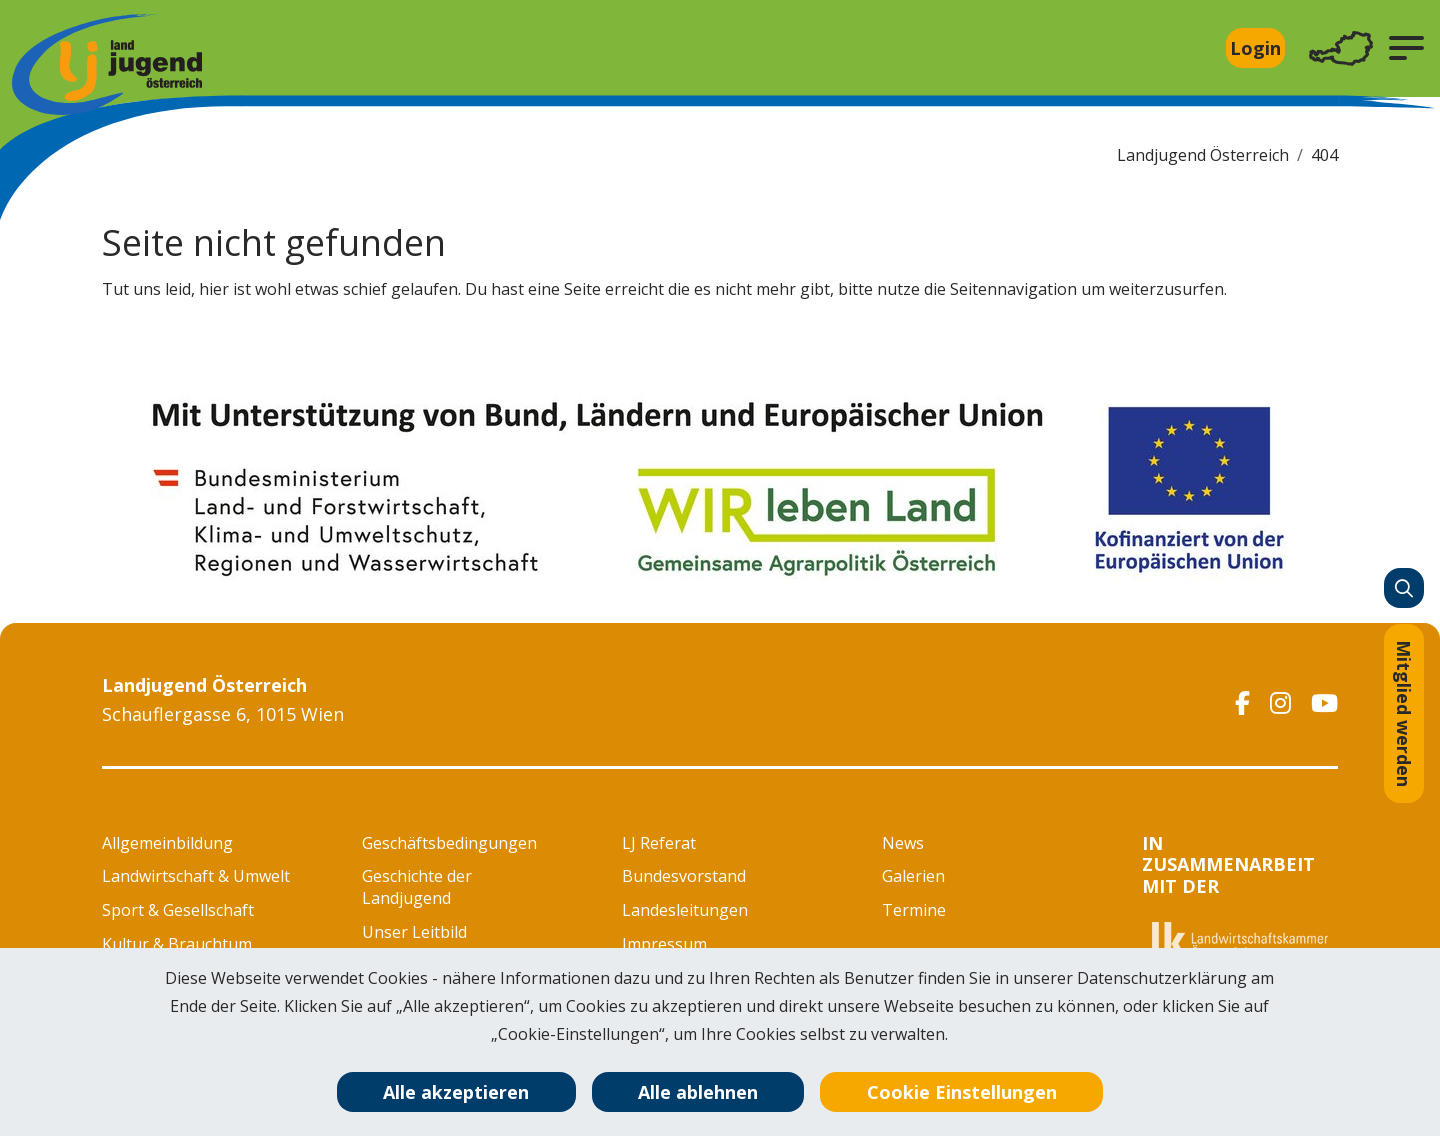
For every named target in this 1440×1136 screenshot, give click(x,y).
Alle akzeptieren (456, 1092)
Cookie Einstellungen (962, 1092)
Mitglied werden (1404, 713)
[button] (1406, 48)
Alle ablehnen (698, 1092)
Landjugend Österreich (1203, 155)
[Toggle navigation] (1341, 48)
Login (1255, 48)
